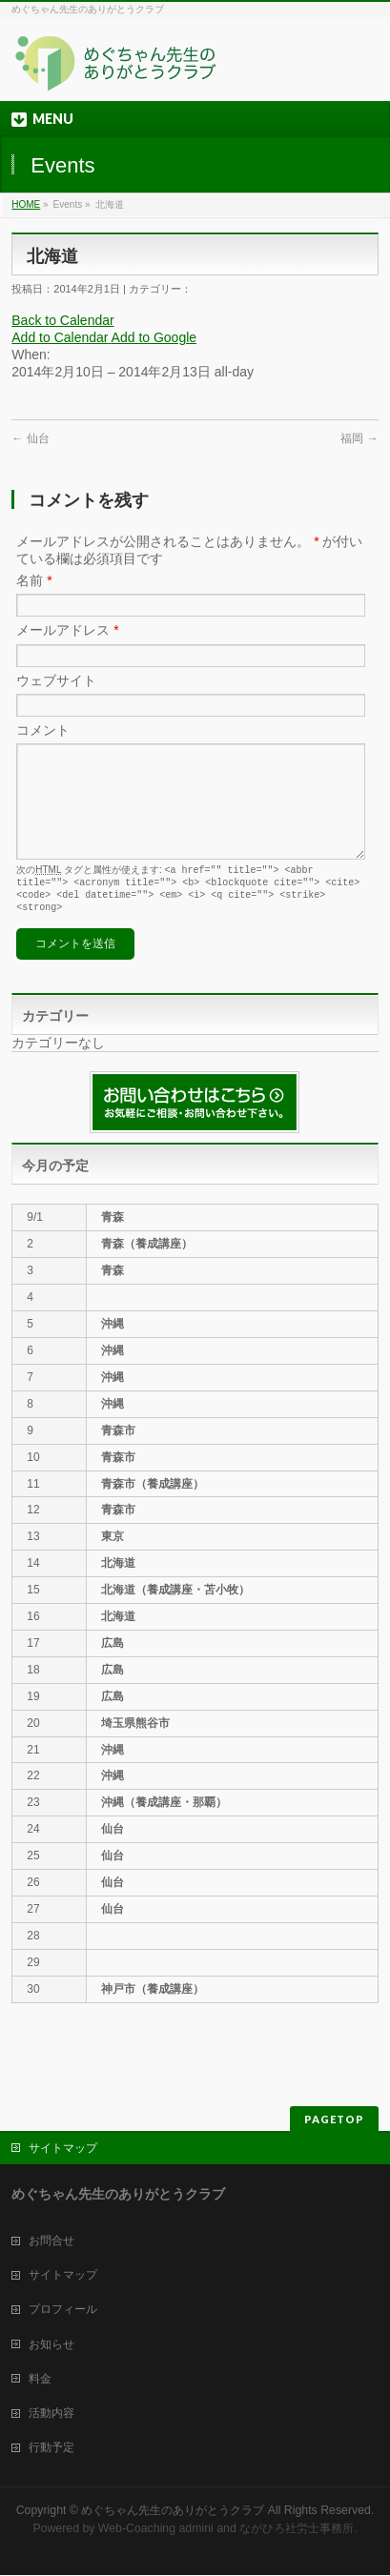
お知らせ (51, 2345)
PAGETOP (334, 2120)
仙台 (30, 438)
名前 (33, 580)
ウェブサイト (56, 680)
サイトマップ (63, 2149)
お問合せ (51, 2241)
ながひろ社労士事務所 (296, 2529)
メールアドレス (67, 630)
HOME (25, 204)
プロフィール (63, 2310)
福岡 (359, 438)
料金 (40, 2379)
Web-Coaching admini (156, 2529)
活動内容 (51, 2414)
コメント (43, 730)
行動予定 (51, 2448)
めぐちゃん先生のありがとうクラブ (172, 2511)
